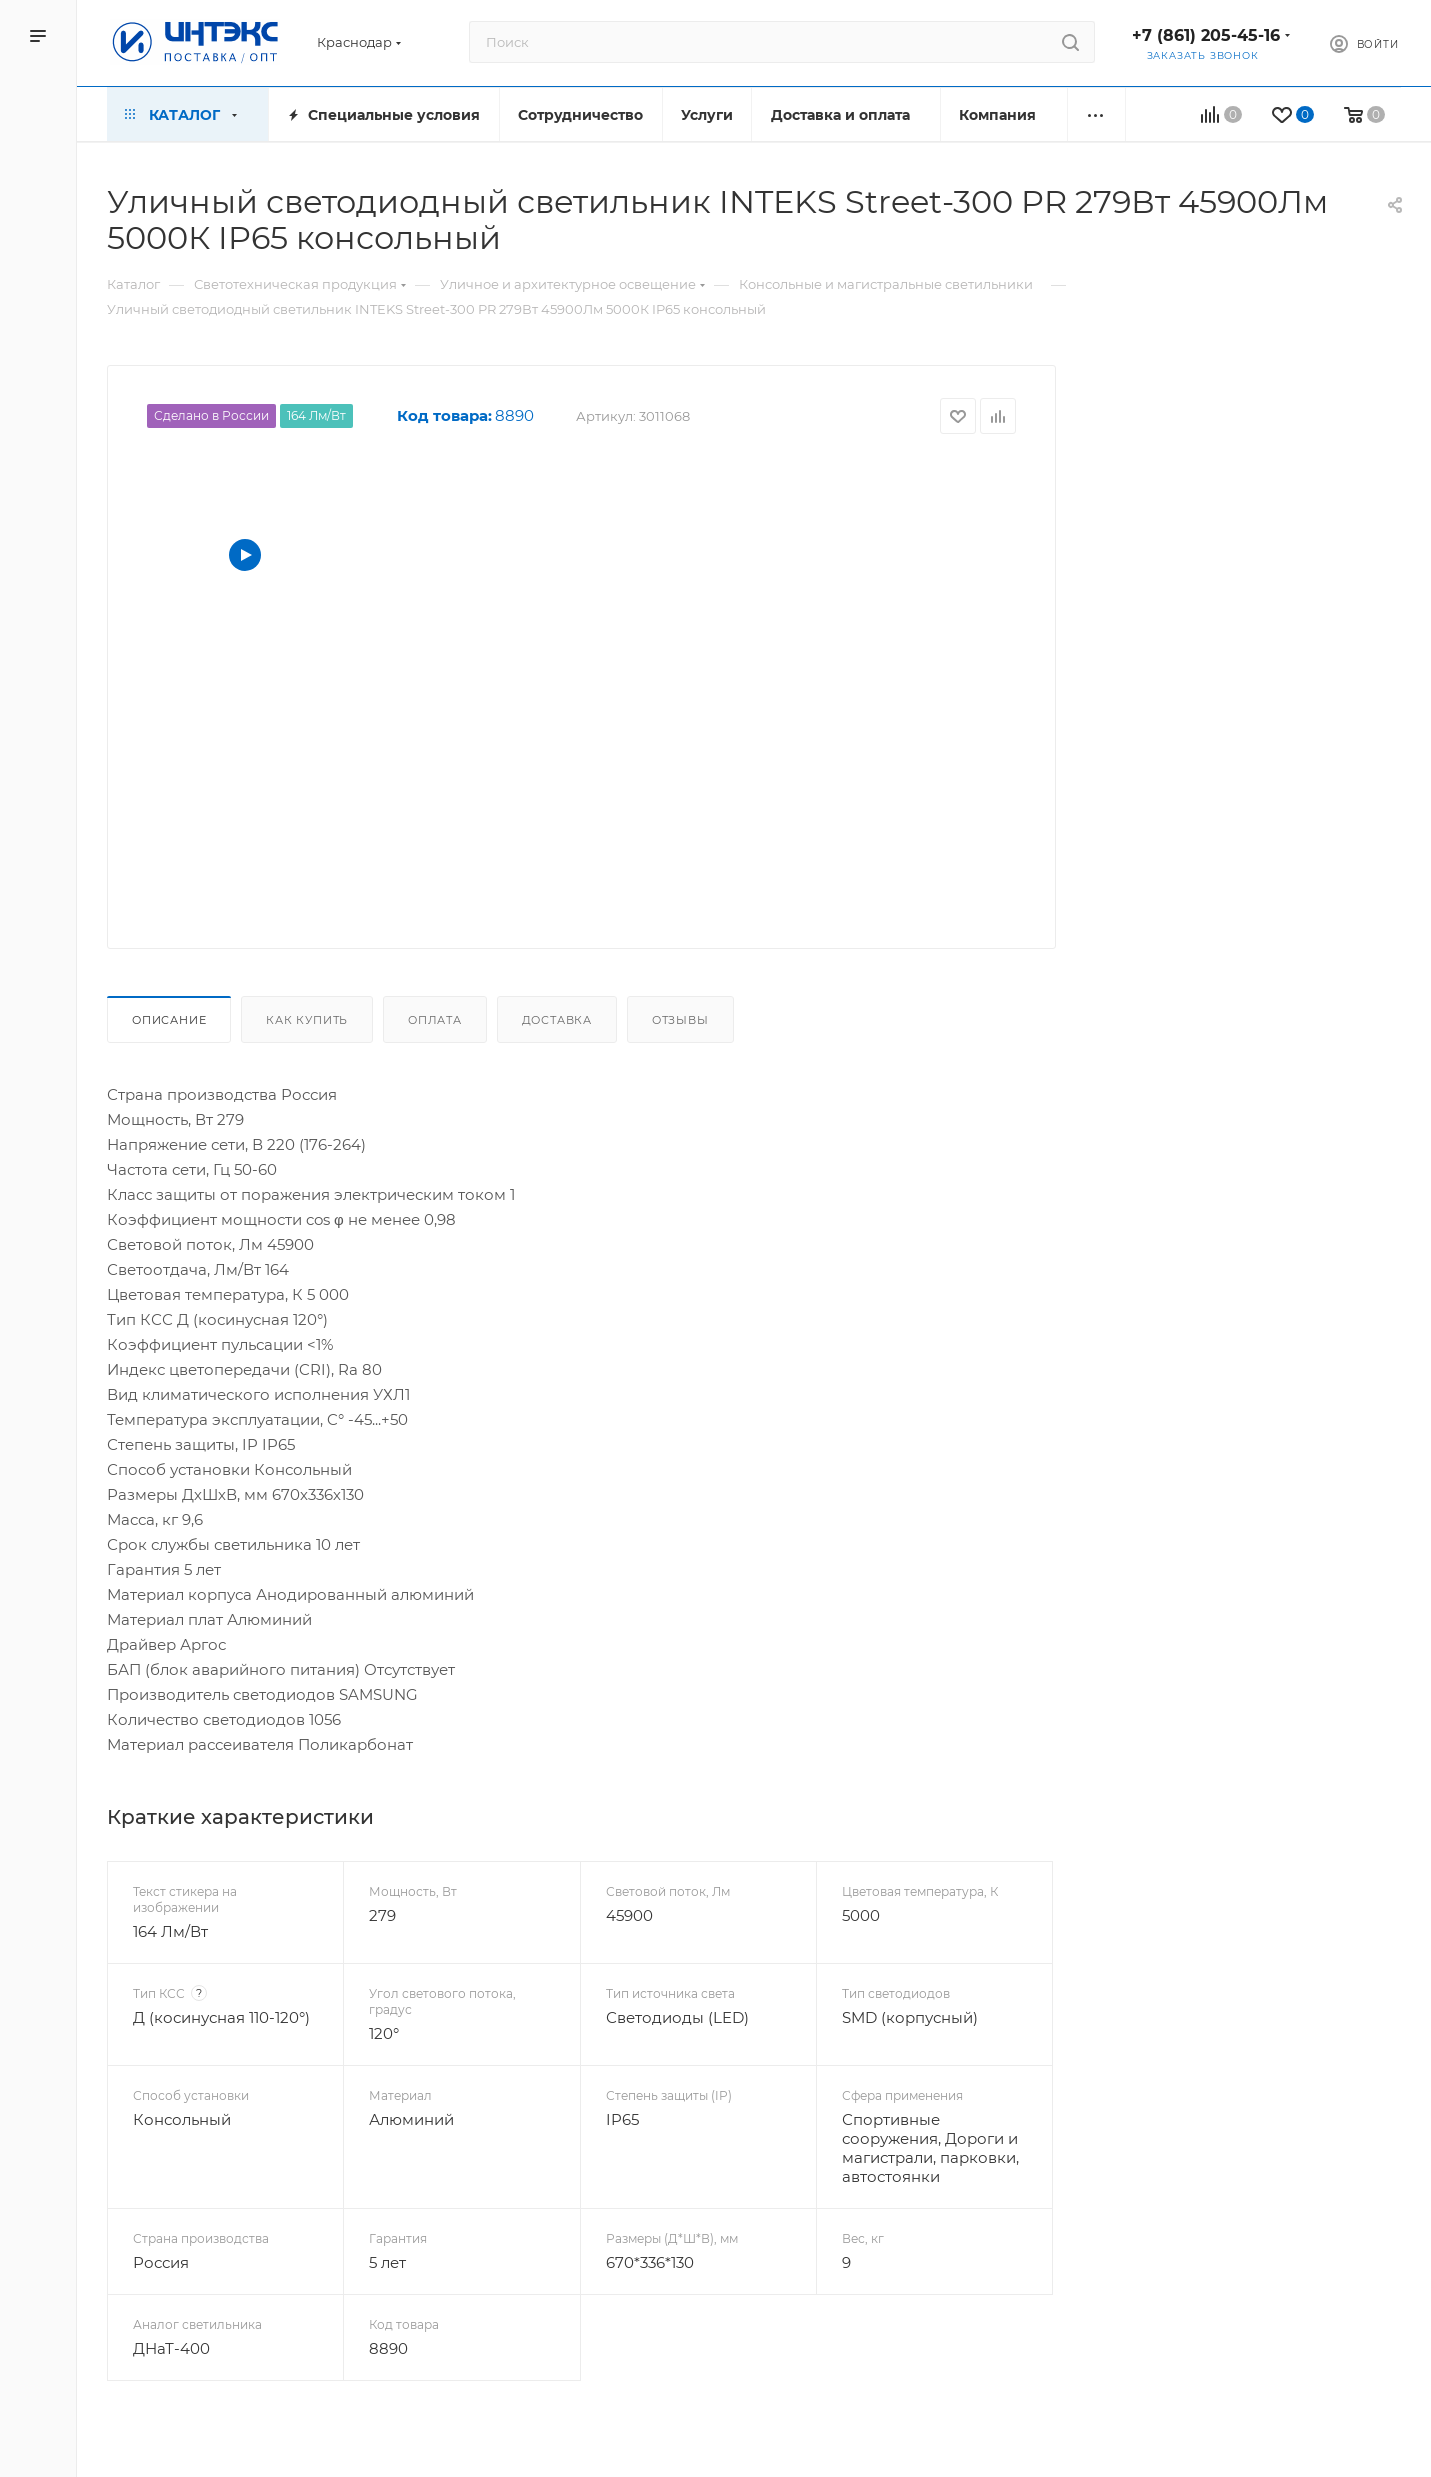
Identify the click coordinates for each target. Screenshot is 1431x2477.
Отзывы (680, 1020)
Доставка (557, 1020)
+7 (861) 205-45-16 (1206, 35)
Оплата (435, 1020)
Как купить (307, 1020)
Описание (169, 1020)
